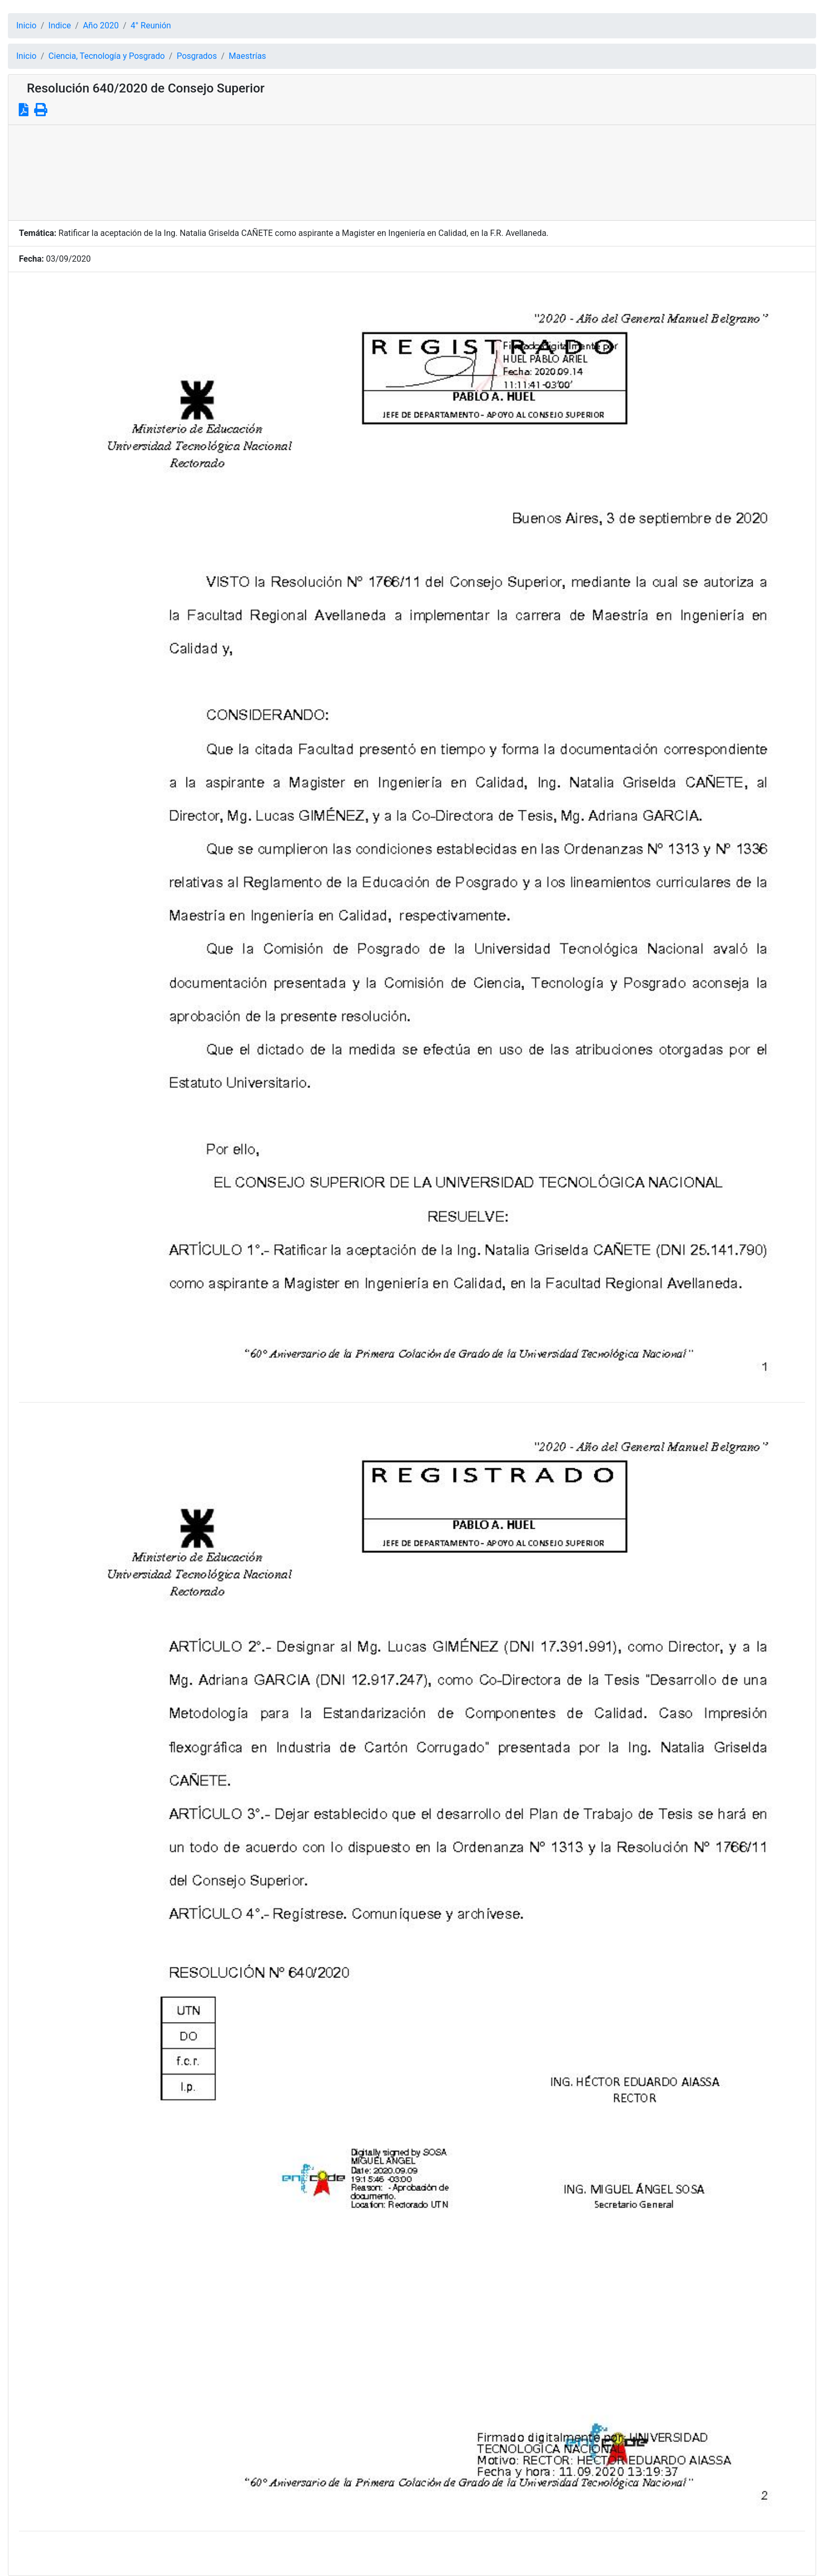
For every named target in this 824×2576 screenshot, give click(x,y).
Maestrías (247, 56)
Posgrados (197, 56)
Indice (59, 25)
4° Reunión (151, 25)
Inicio (26, 25)
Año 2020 (101, 25)
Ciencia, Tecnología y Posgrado (106, 56)
